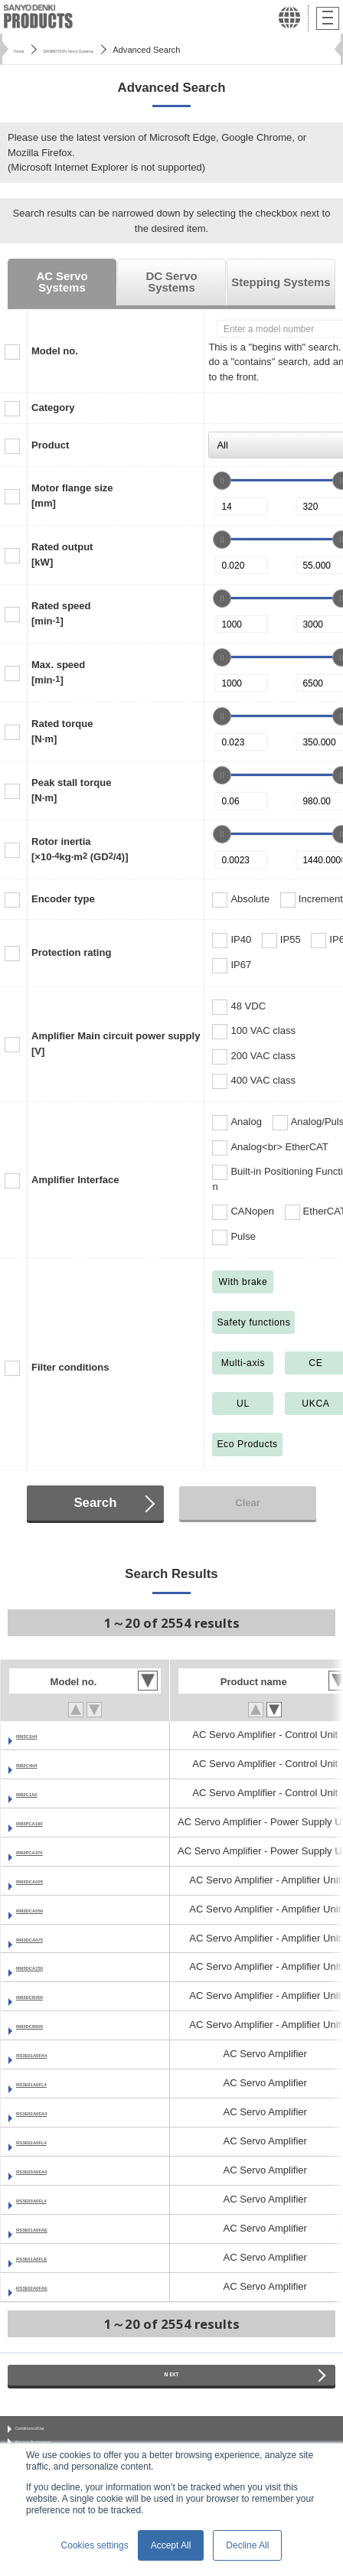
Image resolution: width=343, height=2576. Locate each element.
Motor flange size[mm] (72, 495)
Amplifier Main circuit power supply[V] (115, 1043)
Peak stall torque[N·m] (71, 790)
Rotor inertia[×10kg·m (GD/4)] (79, 849)
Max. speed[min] (58, 672)
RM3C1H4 (39, 1734)
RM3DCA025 (46, 1880)
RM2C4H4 (39, 1763)
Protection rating (71, 952)
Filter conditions (70, 1367)
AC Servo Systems (61, 281)
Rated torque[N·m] (62, 731)
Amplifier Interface (75, 1179)
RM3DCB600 (46, 2024)
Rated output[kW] (62, 554)
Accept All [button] (171, 2545)
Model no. (54, 351)
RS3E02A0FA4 (50, 2112)
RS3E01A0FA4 (50, 2053)
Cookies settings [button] (95, 2545)
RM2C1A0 (39, 1792)
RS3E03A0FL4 (49, 2199)
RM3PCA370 (45, 1851)
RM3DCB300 (46, 1995)
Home (25, 49)
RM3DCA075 (46, 1938)
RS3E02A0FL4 (49, 2141)
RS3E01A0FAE (51, 2228)
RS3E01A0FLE (50, 2257)
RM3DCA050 (46, 1909)
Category (53, 407)
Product (50, 445)
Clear (247, 1502)
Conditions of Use (52, 2438)
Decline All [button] (247, 2545)
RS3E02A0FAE (51, 2286)
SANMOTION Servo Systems (112, 49)
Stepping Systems (280, 282)
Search (95, 1502)
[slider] (222, 480)
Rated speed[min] (61, 613)
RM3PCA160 (45, 1822)
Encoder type (63, 899)
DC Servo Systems (171, 281)
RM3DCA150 (46, 1966)
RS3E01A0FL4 (49, 2083)
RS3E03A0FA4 (50, 2170)
